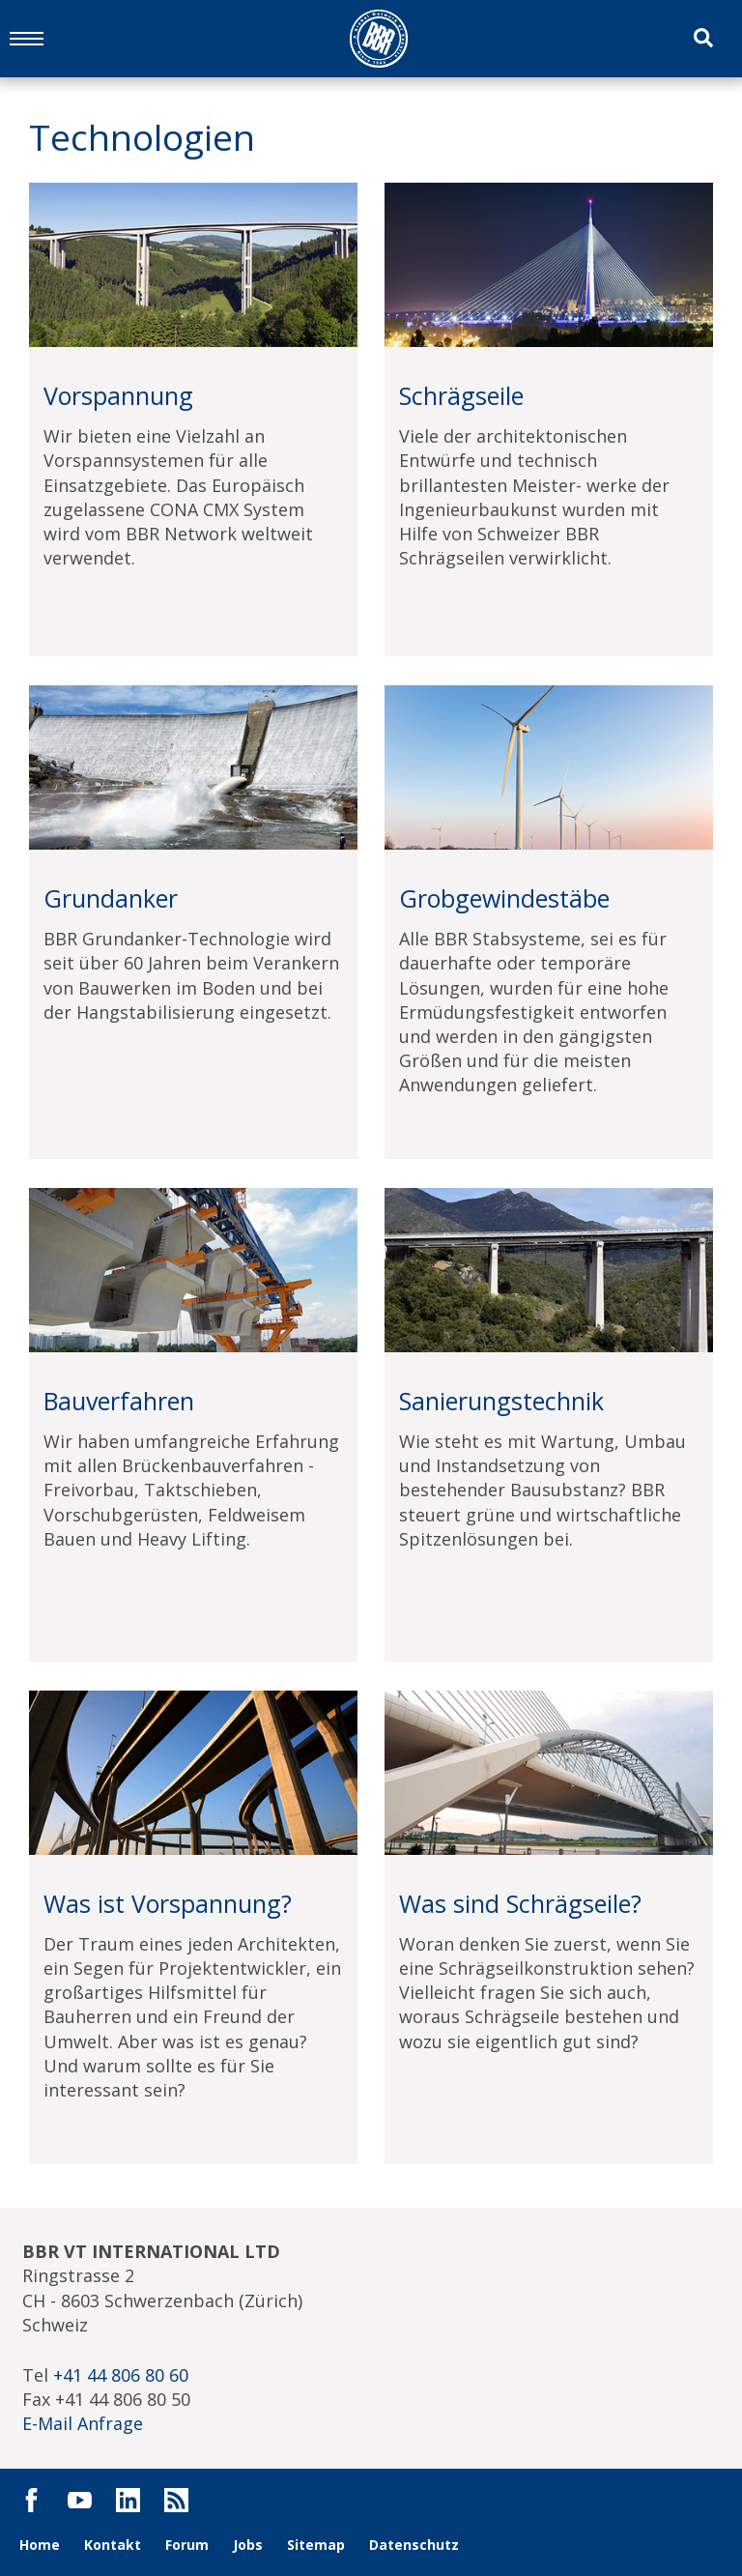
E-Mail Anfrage (82, 2423)
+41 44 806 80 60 (120, 2375)
